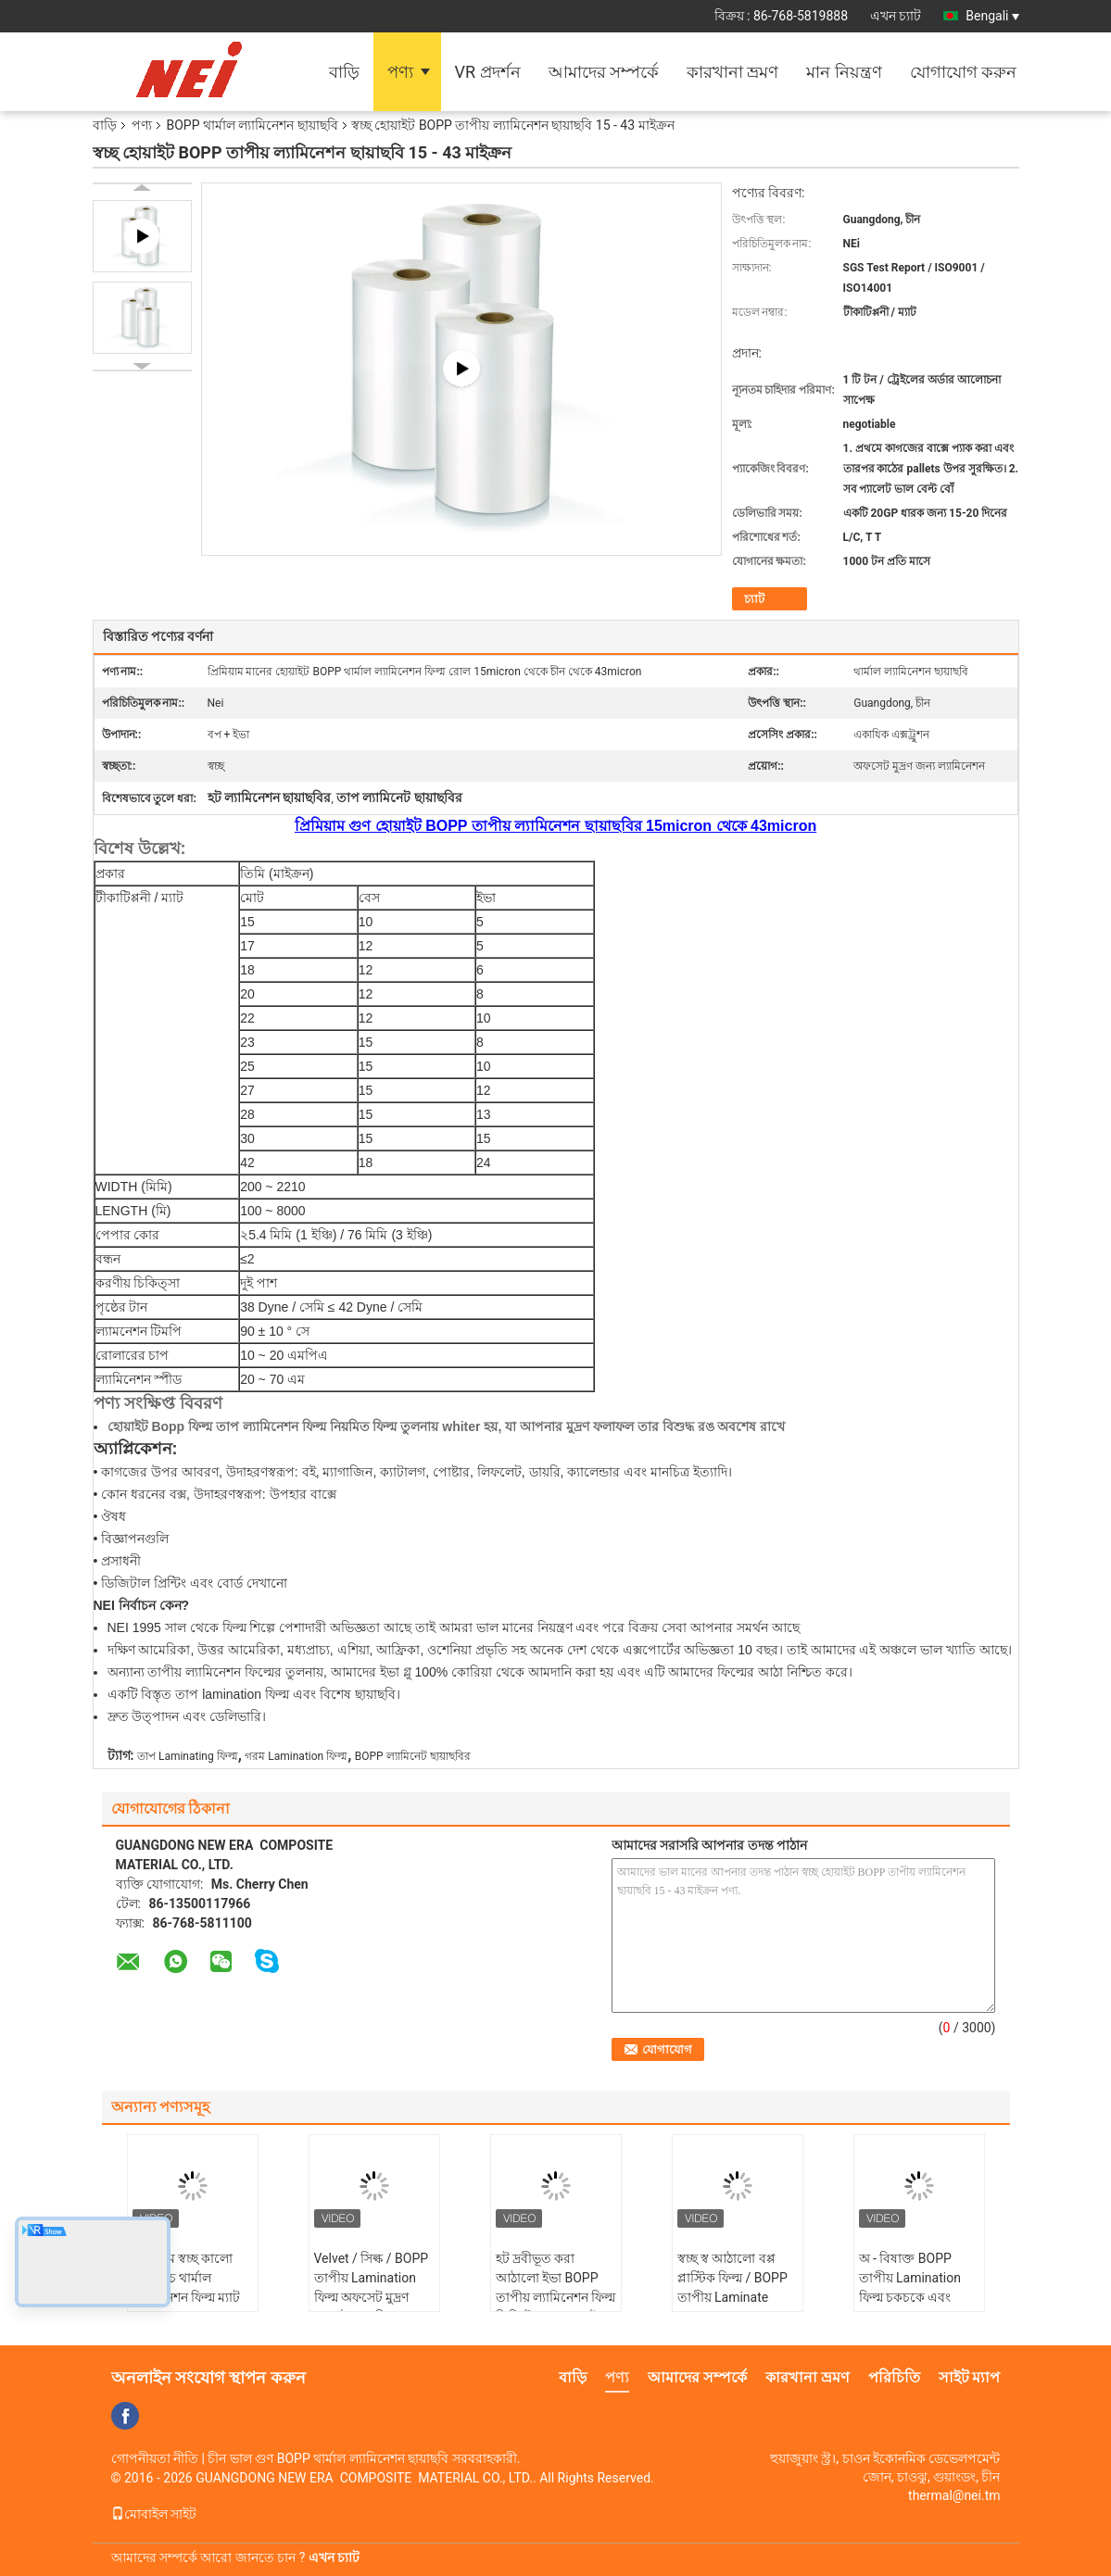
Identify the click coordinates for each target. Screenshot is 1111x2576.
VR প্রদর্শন (488, 72)
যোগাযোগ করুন (963, 72)
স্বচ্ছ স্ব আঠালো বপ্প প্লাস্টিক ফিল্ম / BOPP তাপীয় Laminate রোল (732, 2287)
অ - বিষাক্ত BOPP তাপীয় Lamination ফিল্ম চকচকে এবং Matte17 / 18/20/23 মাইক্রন (916, 2297)
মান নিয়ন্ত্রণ (843, 72)
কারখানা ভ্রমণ (732, 72)
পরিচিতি (894, 2377)
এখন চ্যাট (895, 15)
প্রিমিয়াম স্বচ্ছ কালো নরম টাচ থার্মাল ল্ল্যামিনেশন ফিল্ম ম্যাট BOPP (187, 2287)
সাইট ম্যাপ (970, 2377)
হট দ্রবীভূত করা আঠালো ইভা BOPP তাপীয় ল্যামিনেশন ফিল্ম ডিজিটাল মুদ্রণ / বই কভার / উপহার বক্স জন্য (556, 2307)
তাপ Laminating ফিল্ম (187, 1756)
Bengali (992, 15)
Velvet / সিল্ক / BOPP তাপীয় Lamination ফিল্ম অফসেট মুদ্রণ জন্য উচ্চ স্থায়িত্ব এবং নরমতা (371, 2297)
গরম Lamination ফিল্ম (296, 1756)
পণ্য (400, 72)
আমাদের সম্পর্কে (604, 72)
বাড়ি (344, 72)
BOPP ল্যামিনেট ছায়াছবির (413, 1756)
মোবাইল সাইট (153, 2514)
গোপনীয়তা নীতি (154, 2458)
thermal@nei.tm (954, 2495)
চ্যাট (754, 599)
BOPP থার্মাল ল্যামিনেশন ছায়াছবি (252, 125)
